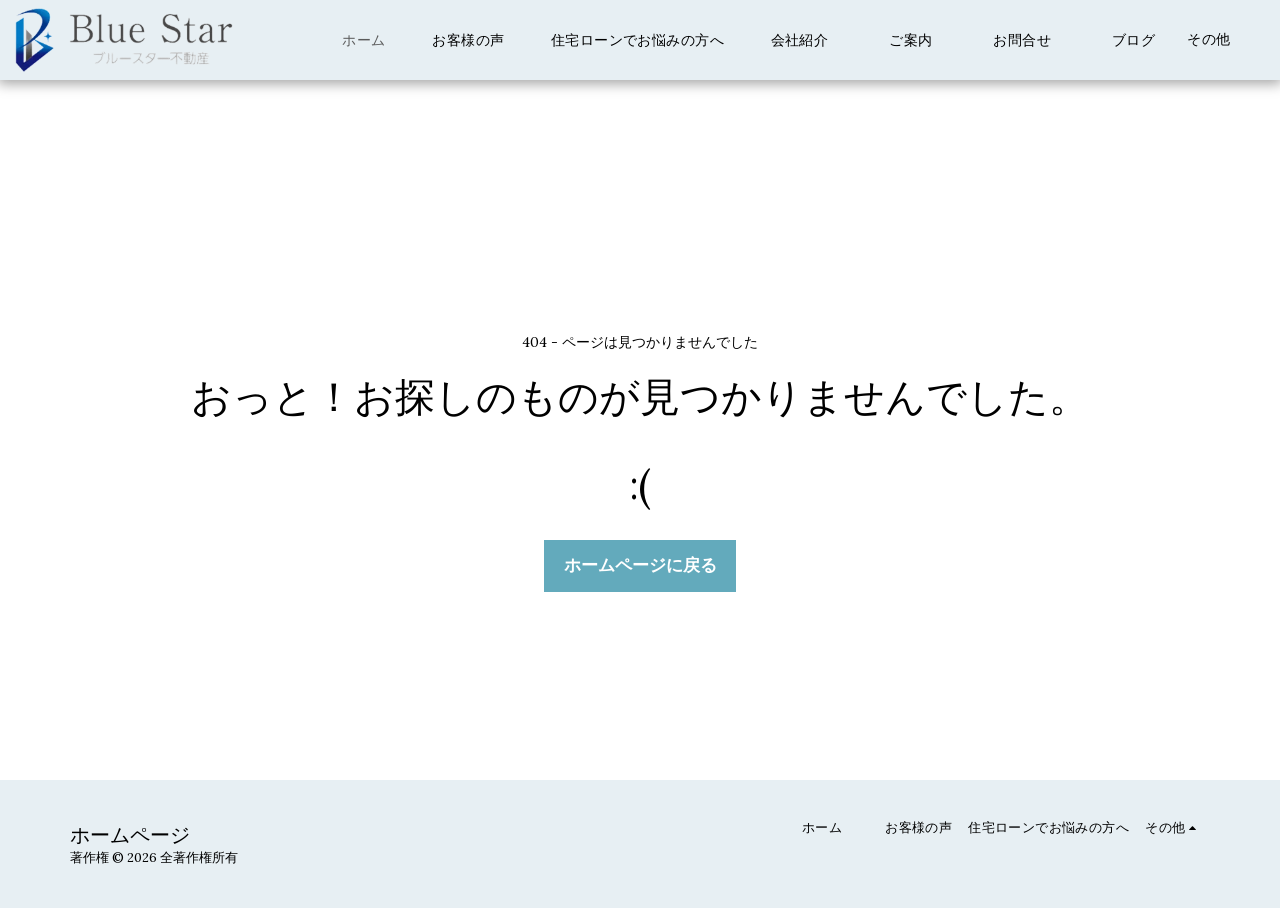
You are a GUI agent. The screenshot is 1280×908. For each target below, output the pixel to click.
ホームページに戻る (640, 565)
